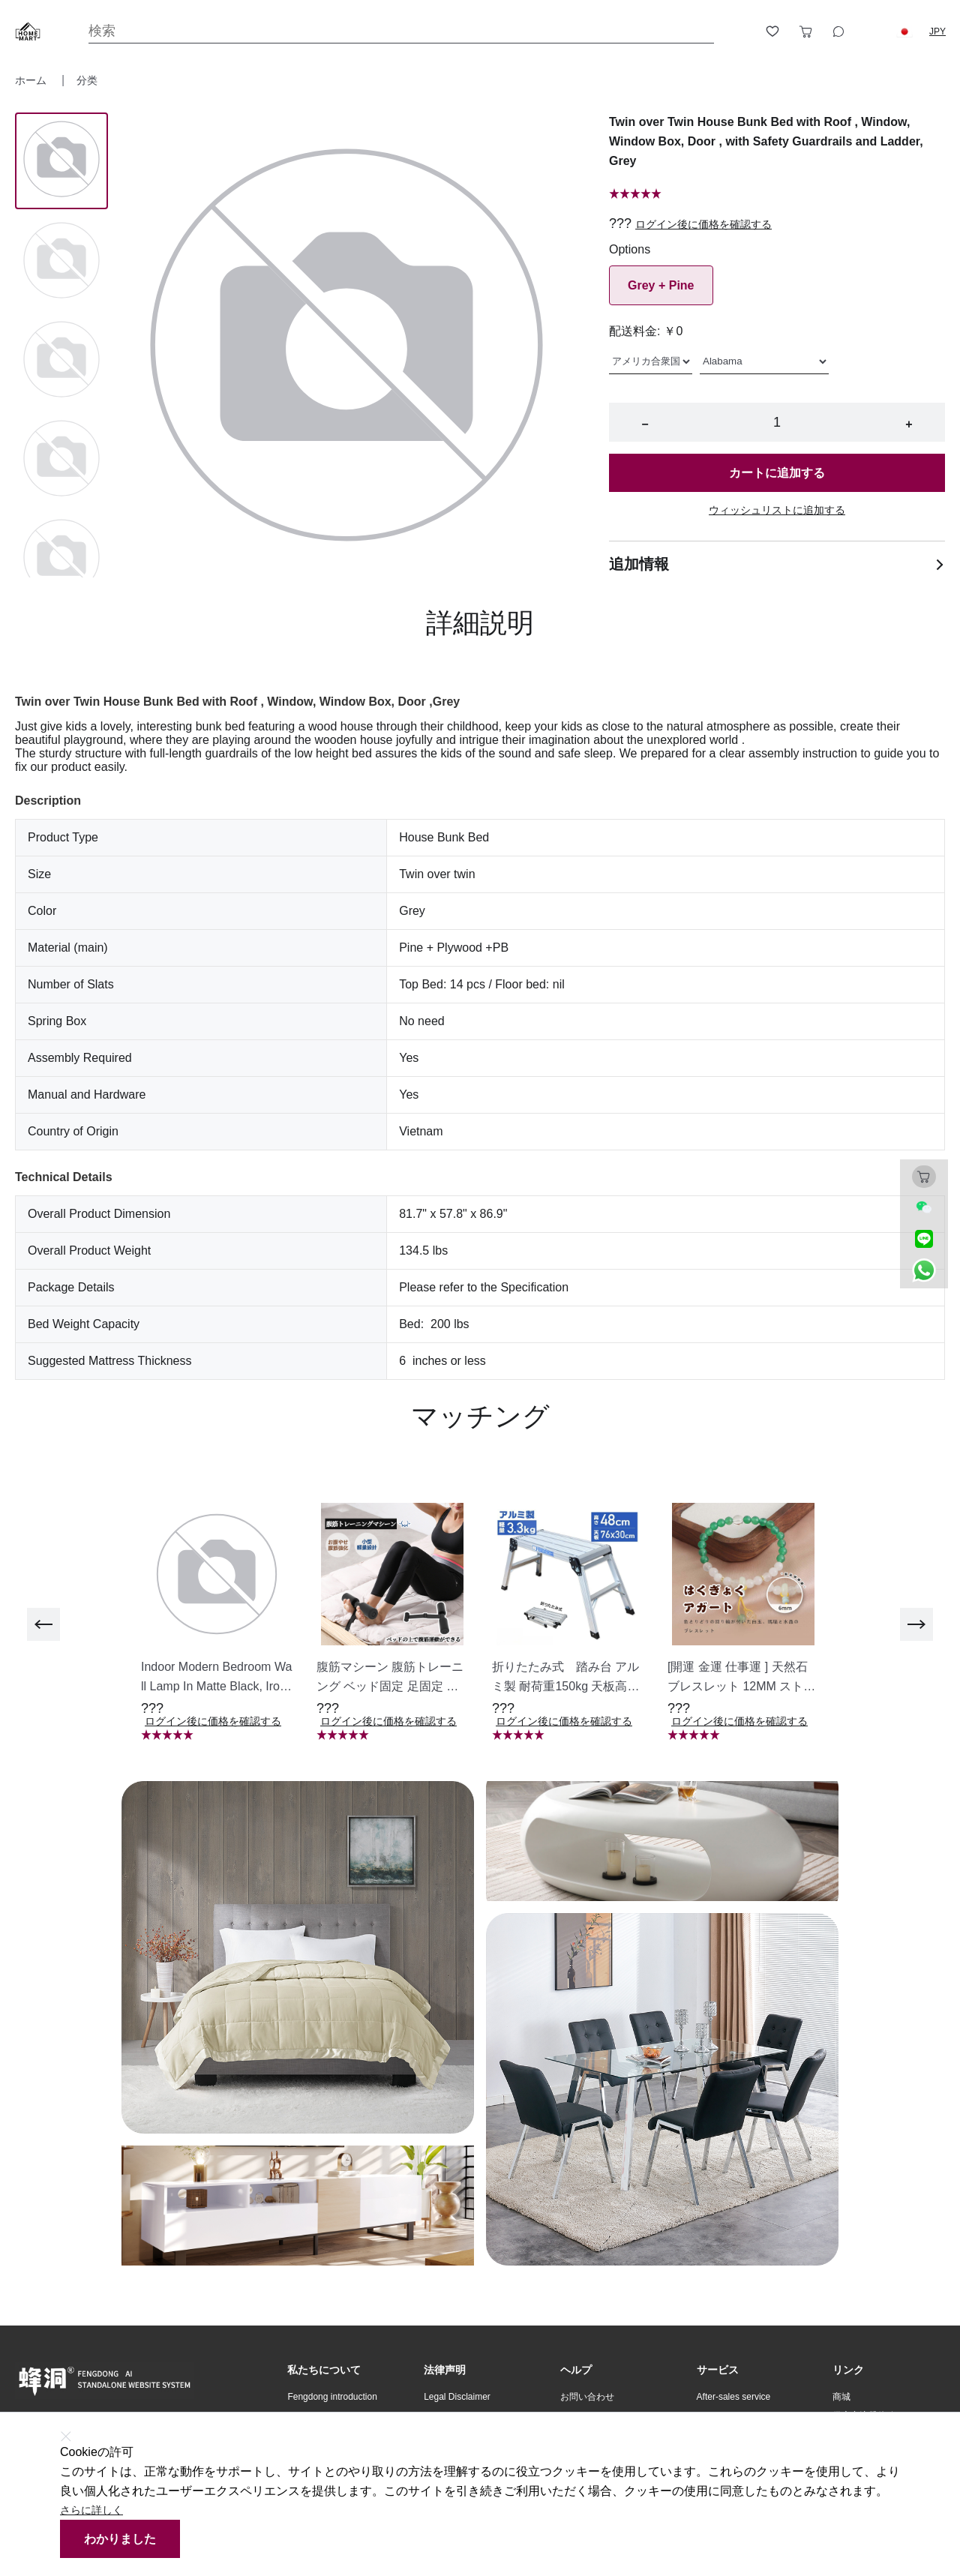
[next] (916, 1624)
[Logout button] (871, 31)
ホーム (32, 80)
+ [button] (908, 424)
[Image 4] (61, 558)
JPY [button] (937, 31)
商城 (841, 2397)
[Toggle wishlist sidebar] (772, 31)
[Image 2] (61, 360)
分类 (87, 80)
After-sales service (734, 2397)
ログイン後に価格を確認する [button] (703, 224)
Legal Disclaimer (457, 2397)
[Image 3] (61, 459)
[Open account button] (739, 31)
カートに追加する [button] (777, 472)
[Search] (401, 31)
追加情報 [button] (777, 564)
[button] (904, 31)
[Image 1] (61, 261)
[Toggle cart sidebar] (805, 31)
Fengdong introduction (331, 2397)
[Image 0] (61, 160)
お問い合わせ (587, 2397)
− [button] (644, 424)
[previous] (43, 1624)
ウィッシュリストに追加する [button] (777, 510)
